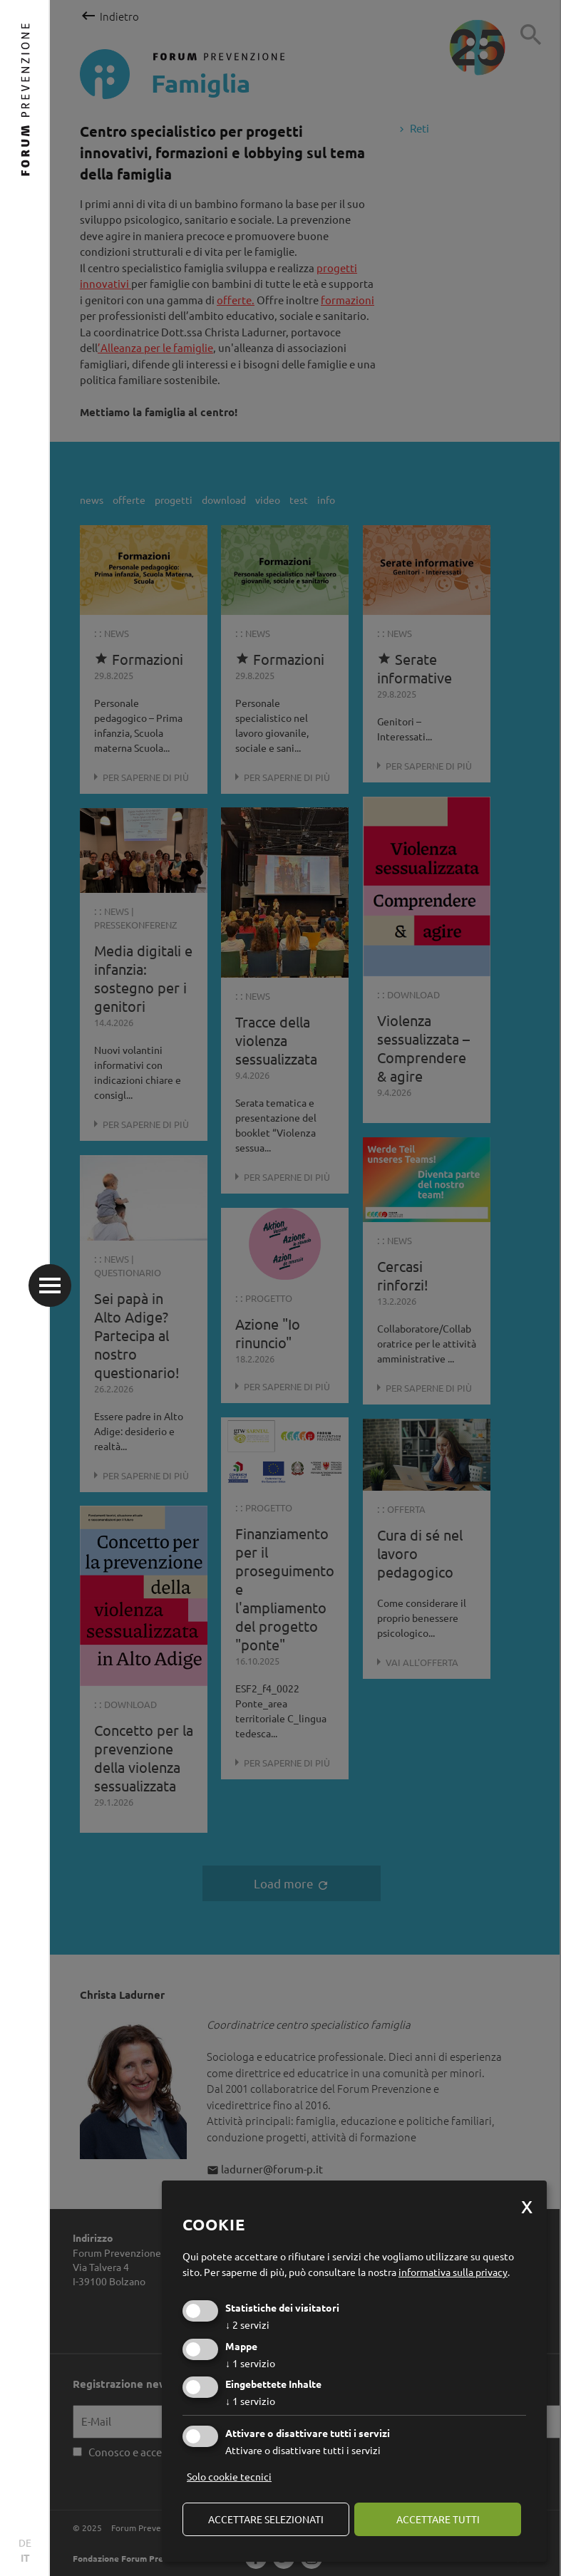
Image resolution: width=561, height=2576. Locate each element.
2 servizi (247, 2324)
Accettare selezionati (266, 2519)
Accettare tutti (438, 2519)
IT (25, 2557)
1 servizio (250, 2363)
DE (25, 2542)
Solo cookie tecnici (229, 2476)
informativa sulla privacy (453, 2271)
